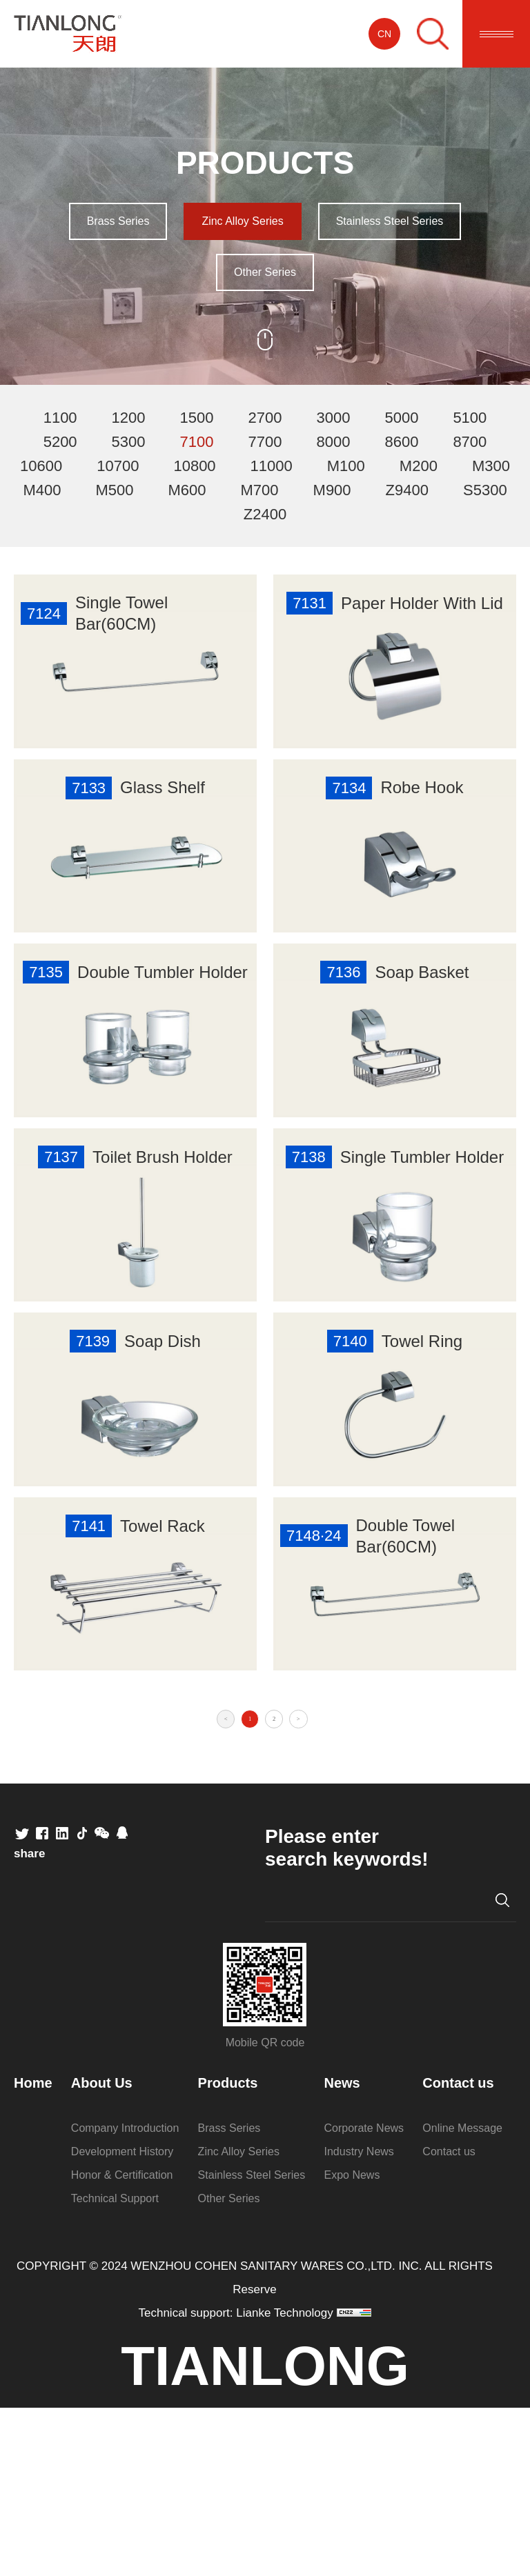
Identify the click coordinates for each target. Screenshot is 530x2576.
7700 (265, 441)
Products (228, 2251)
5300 (129, 441)
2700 (265, 417)
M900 (332, 490)
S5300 (485, 490)
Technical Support (115, 2367)
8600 (401, 441)
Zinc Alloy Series (242, 221)
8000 (333, 441)
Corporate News (364, 2296)
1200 (129, 417)
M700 (260, 490)
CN (384, 33)
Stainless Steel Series (390, 221)
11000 (272, 466)
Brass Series (118, 221)
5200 (60, 441)
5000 (401, 417)
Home (33, 2251)
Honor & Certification (122, 2343)
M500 (114, 490)
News (342, 2251)
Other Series (265, 272)
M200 (419, 466)
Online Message (462, 2296)
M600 (187, 490)
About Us (101, 2251)
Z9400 (407, 490)
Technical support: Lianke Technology (236, 2481)
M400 (42, 490)
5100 (470, 417)
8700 (470, 441)
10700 (118, 466)
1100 (60, 417)
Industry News (359, 2320)
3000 (333, 417)
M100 (346, 466)
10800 (194, 466)
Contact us (457, 2251)
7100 (197, 441)
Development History (122, 2320)
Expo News (352, 2343)
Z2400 (265, 514)
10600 (41, 466)
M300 (491, 466)
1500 (197, 417)
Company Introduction (125, 2296)
